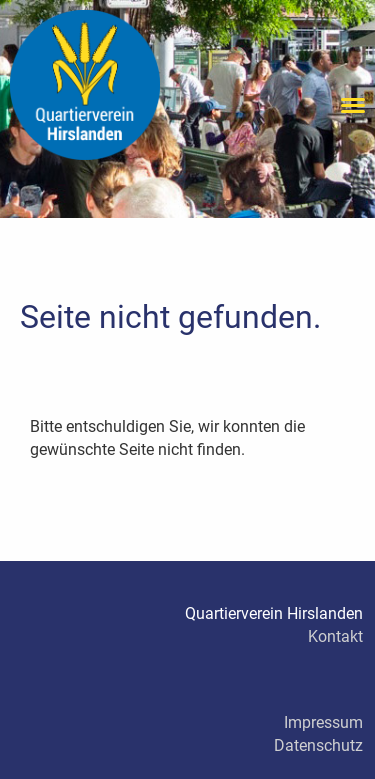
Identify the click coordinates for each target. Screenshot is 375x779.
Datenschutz (318, 745)
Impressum (323, 722)
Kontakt (335, 636)
